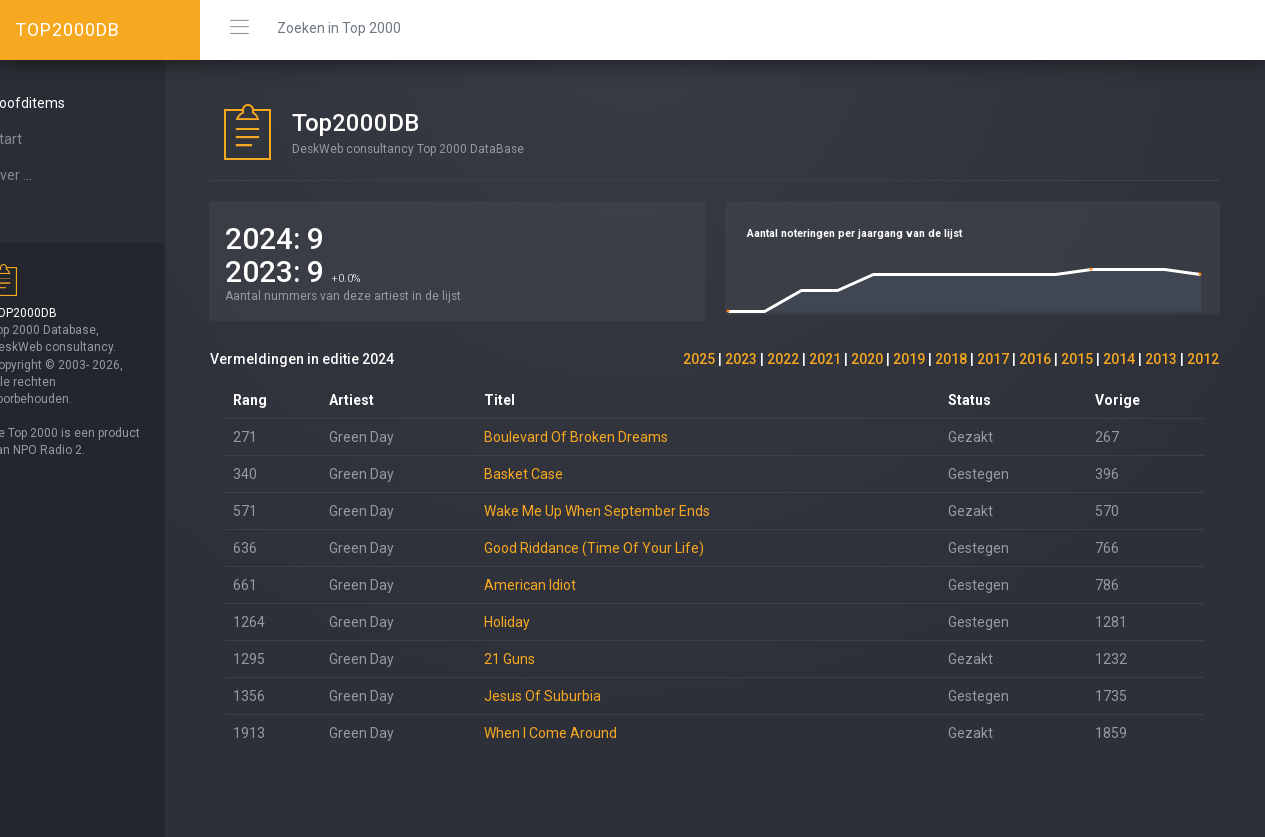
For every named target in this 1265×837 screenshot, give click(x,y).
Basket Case (550, 474)
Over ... (46, 175)
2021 (825, 359)
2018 (951, 359)
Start (41, 139)
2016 (1035, 359)
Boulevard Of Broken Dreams (603, 437)
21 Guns (536, 659)
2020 (867, 359)
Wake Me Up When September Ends (624, 511)
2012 (1203, 359)
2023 (741, 359)
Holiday (534, 622)
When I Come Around (577, 733)
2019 (909, 359)
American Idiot (557, 585)
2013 (1161, 359)
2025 (699, 359)
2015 (1077, 359)
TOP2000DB (67, 29)
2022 (783, 359)
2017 (993, 359)
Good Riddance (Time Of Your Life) (621, 548)
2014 (1119, 359)
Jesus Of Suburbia (569, 696)
